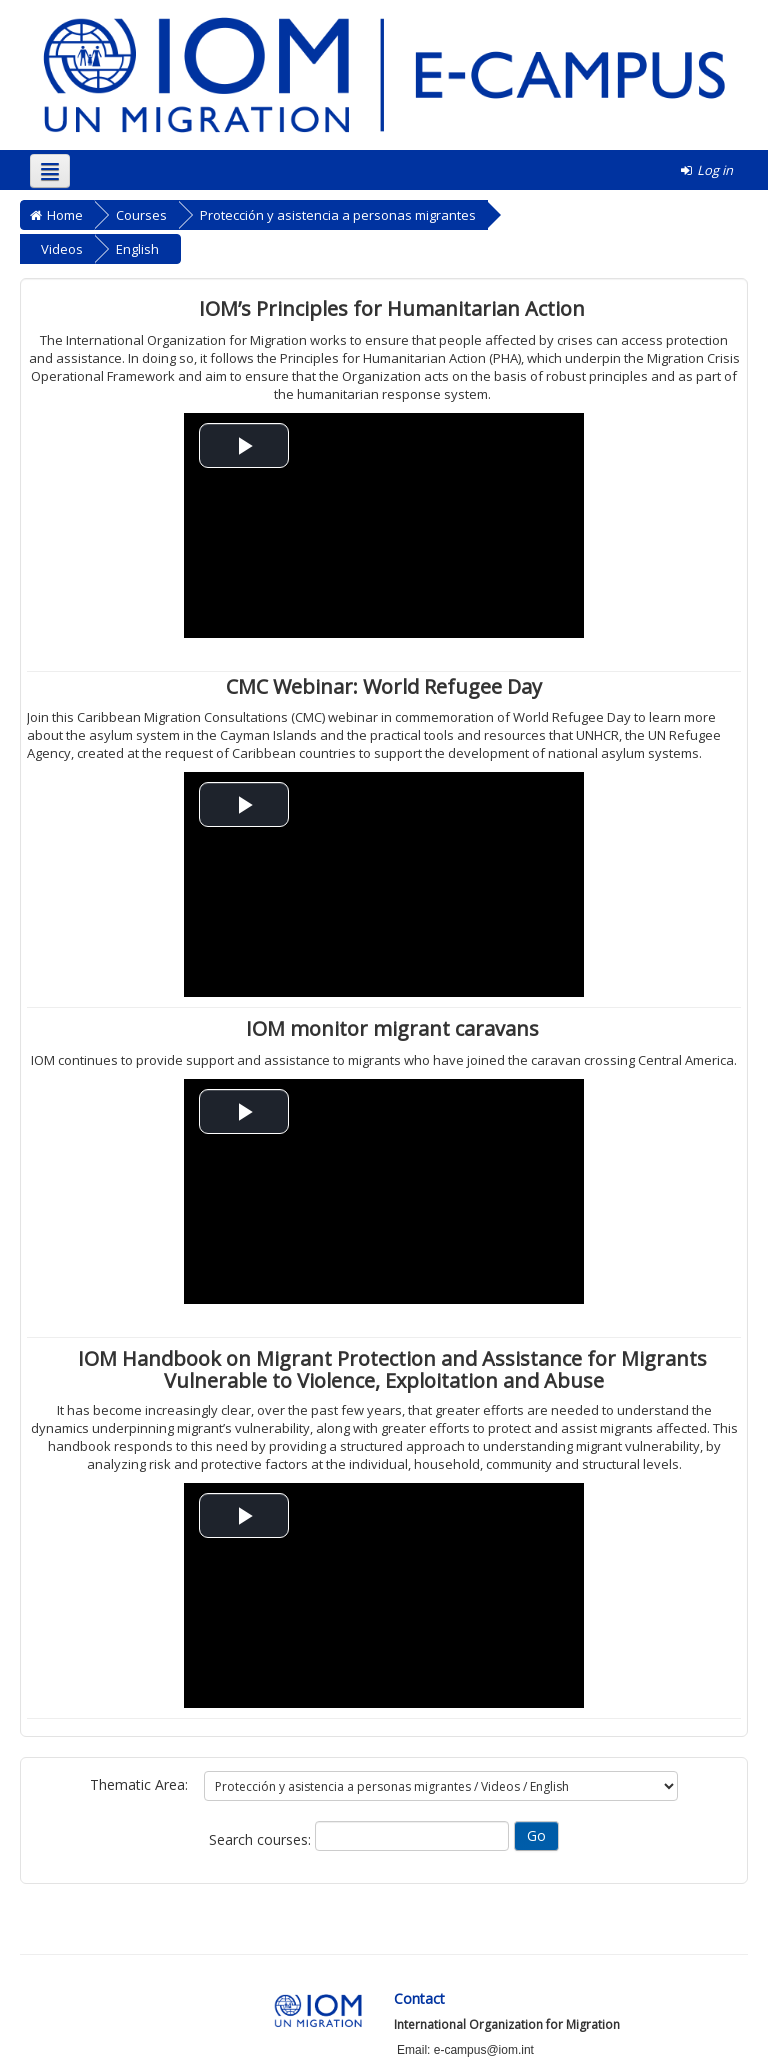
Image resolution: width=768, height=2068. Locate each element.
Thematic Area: (139, 1784)
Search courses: (262, 1839)
